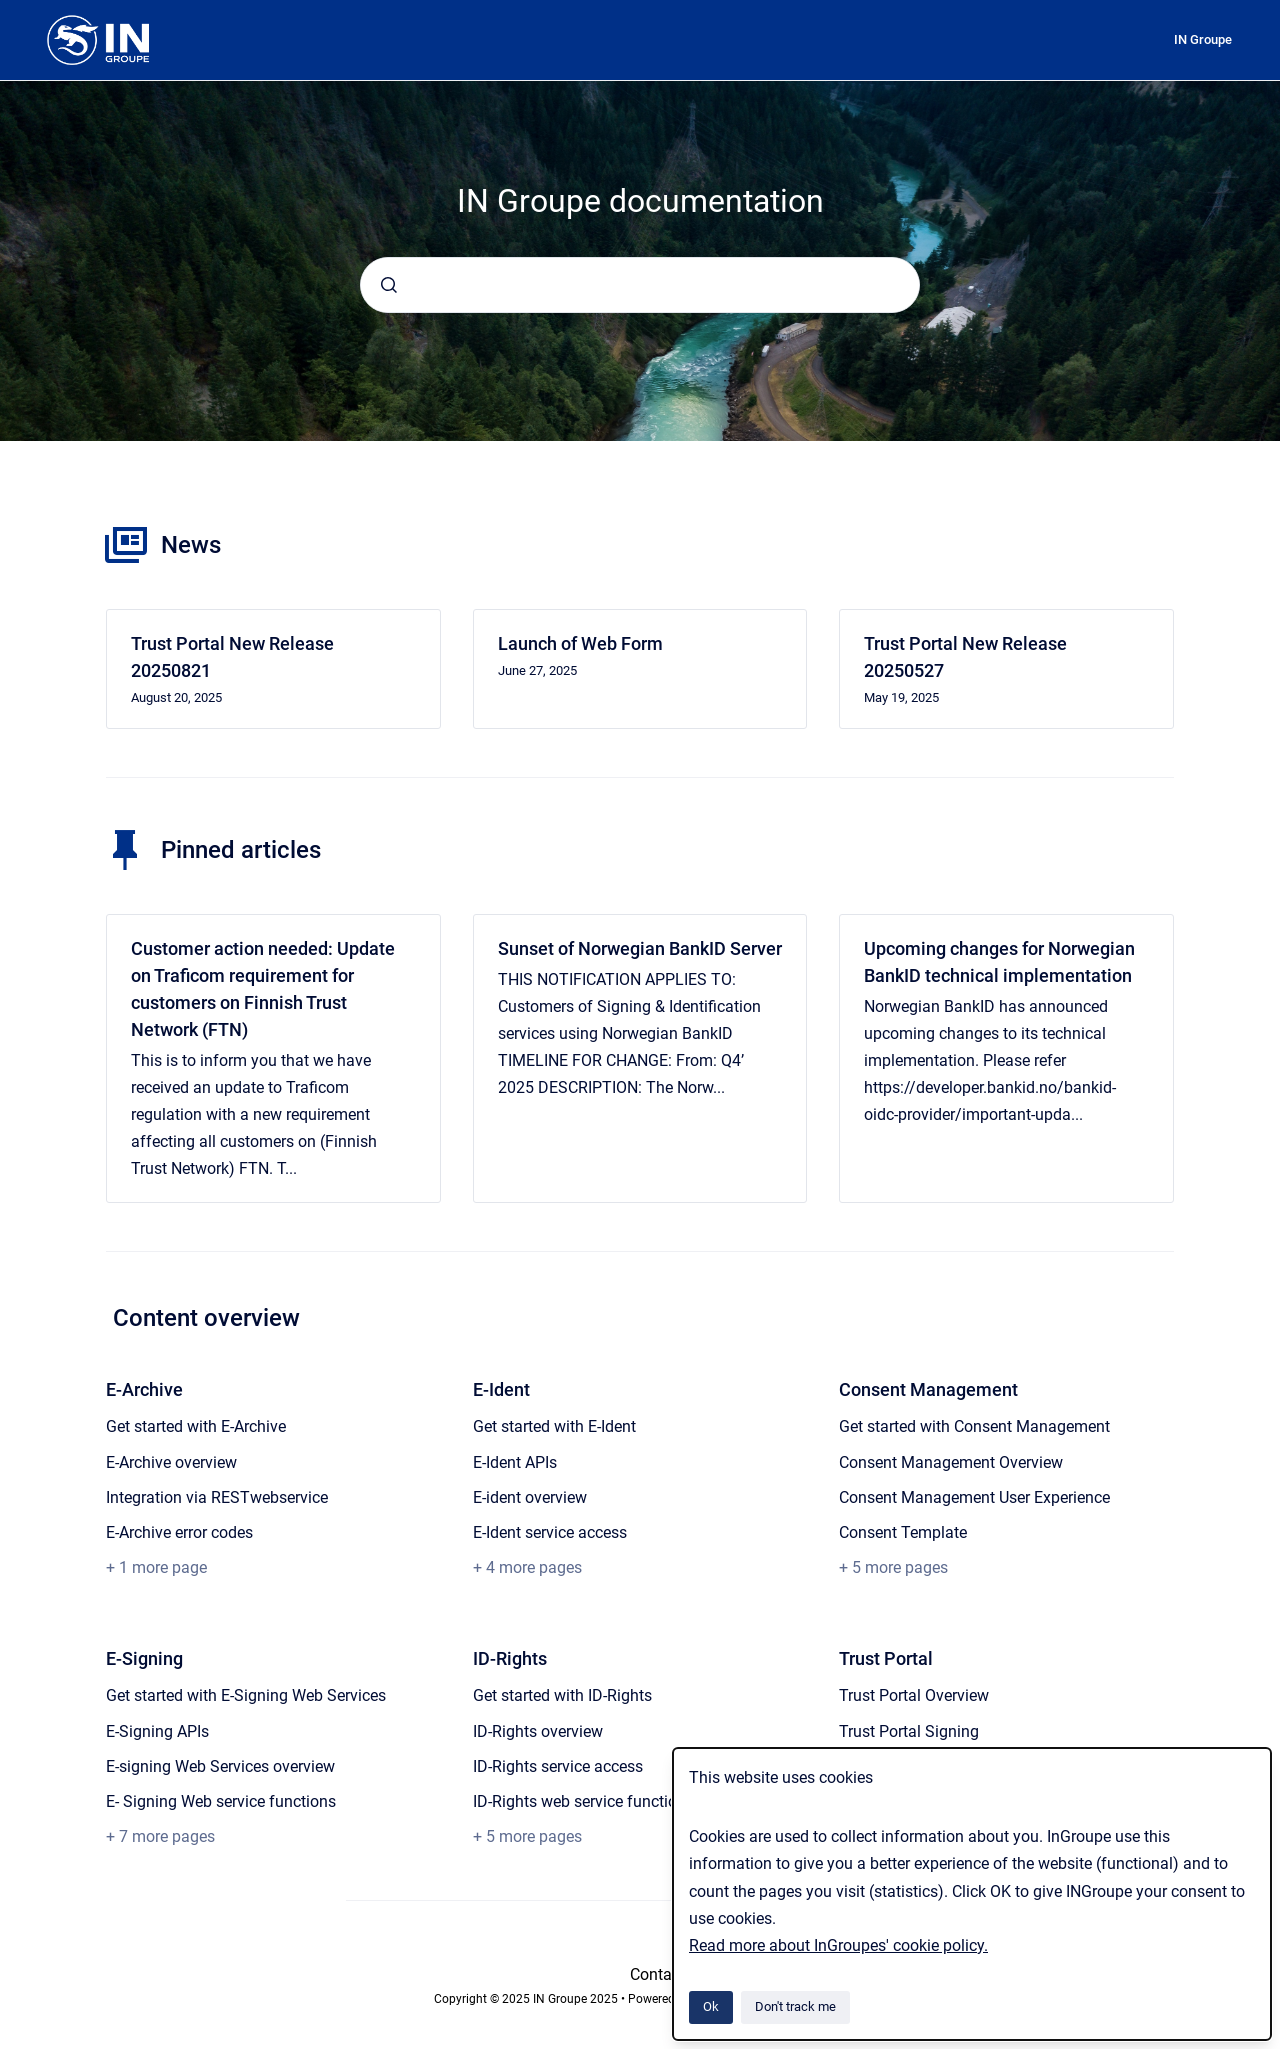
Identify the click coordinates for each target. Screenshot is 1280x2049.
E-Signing (144, 1658)
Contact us (668, 1974)
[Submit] (389, 285)
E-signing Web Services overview (220, 1766)
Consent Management (928, 1389)
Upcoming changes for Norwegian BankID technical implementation (999, 962)
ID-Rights (510, 1658)
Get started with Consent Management (974, 1426)
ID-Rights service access (558, 1766)
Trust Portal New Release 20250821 (232, 657)
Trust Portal (886, 1658)
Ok (711, 2006)
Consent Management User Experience (974, 1497)
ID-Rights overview (538, 1731)
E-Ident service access (550, 1532)
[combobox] (640, 285)
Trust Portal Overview (914, 1695)
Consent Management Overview (951, 1462)
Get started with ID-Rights (562, 1695)
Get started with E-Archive (196, 1426)
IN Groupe (1203, 39)
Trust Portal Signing (909, 1731)
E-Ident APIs (515, 1462)
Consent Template (903, 1532)
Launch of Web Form (580, 643)
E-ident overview (530, 1497)
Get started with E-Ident (554, 1426)
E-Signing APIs (157, 1731)
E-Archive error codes (179, 1532)
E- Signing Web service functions (221, 1801)
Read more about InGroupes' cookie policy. (838, 1945)
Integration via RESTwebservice (217, 1497)
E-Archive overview (171, 1462)
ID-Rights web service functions (583, 1801)
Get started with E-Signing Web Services (246, 1695)
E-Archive (144, 1389)
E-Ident (501, 1389)
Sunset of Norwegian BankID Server (640, 948)
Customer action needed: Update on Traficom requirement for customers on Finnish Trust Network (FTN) (263, 989)
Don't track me (795, 2006)
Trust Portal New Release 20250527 (965, 657)
